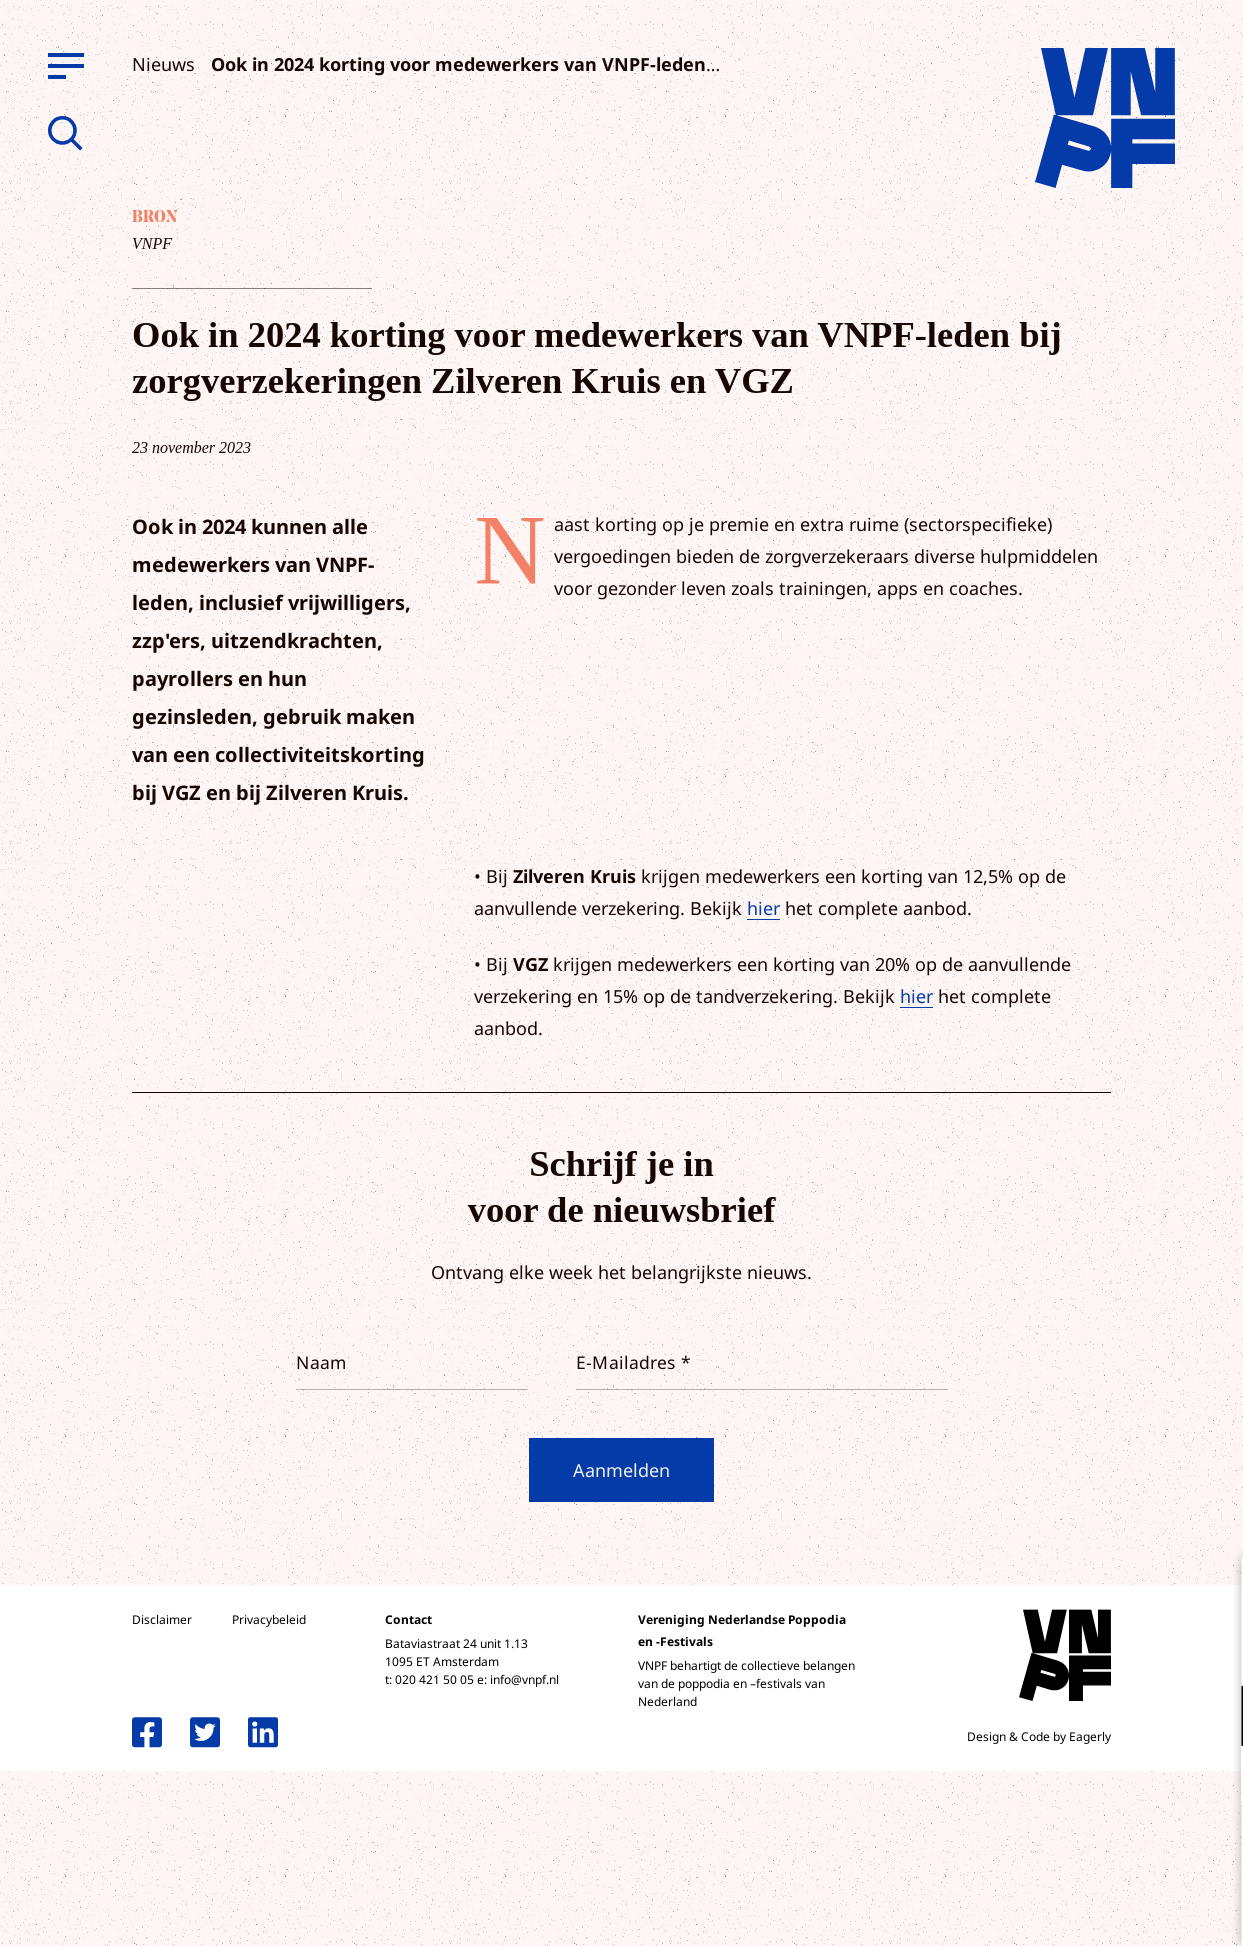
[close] (1212, 1593)
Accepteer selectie (1073, 1908)
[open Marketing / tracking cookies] (1211, 1778)
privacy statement (1144, 1650)
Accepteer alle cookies (1073, 1850)
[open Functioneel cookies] (1211, 1718)
